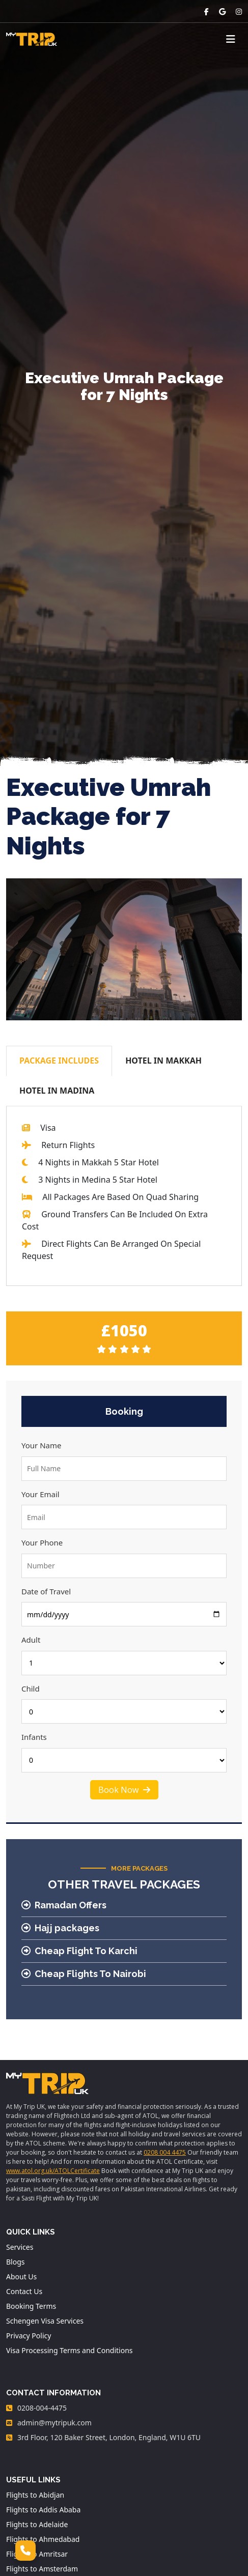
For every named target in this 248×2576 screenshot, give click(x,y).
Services (19, 2247)
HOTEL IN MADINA (56, 1090)
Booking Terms (31, 2306)
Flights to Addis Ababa (43, 2509)
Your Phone (42, 1542)
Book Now (124, 1789)
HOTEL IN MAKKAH (163, 1060)
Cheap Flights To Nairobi (83, 1973)
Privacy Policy (28, 2335)
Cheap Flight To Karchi (79, 1950)
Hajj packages (60, 1928)
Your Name (41, 1445)
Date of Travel (46, 1591)
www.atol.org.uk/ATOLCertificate (53, 2170)
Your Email (40, 1494)
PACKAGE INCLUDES (59, 1060)
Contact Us (24, 2291)
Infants (34, 1737)
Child (30, 1688)
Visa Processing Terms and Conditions (69, 2350)
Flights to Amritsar (37, 2554)
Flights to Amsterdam (42, 2568)
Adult (30, 1640)
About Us (21, 2276)
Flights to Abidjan (35, 2495)
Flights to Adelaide (37, 2524)
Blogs (15, 2262)
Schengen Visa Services (45, 2321)
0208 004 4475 (165, 2152)
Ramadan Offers (63, 1905)
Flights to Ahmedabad (42, 2539)
